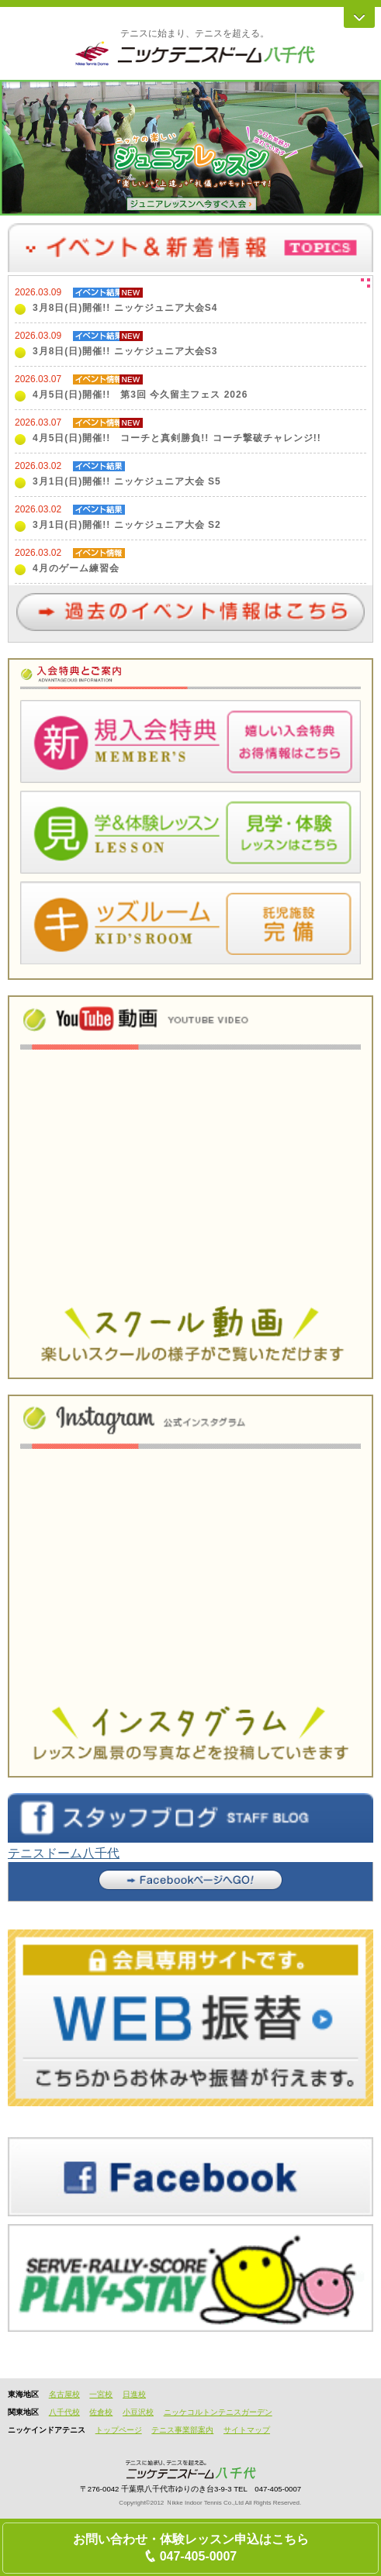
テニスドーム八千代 (63, 1853)
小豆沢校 (138, 2412)
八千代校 (64, 2412)
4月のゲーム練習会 (76, 568)
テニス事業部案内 (182, 2430)
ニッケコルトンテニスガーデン (218, 2412)
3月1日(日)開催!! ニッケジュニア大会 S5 (127, 481)
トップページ (118, 2430)
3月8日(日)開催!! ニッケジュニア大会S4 (125, 307)
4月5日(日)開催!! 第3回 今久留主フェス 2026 (140, 394)
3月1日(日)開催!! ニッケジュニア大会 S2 (127, 524)
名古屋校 (64, 2394)
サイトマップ (246, 2430)
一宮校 (101, 2394)
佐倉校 (101, 2412)
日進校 (134, 2394)
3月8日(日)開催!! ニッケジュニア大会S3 (125, 351)
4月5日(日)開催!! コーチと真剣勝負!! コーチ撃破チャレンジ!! (177, 438)
